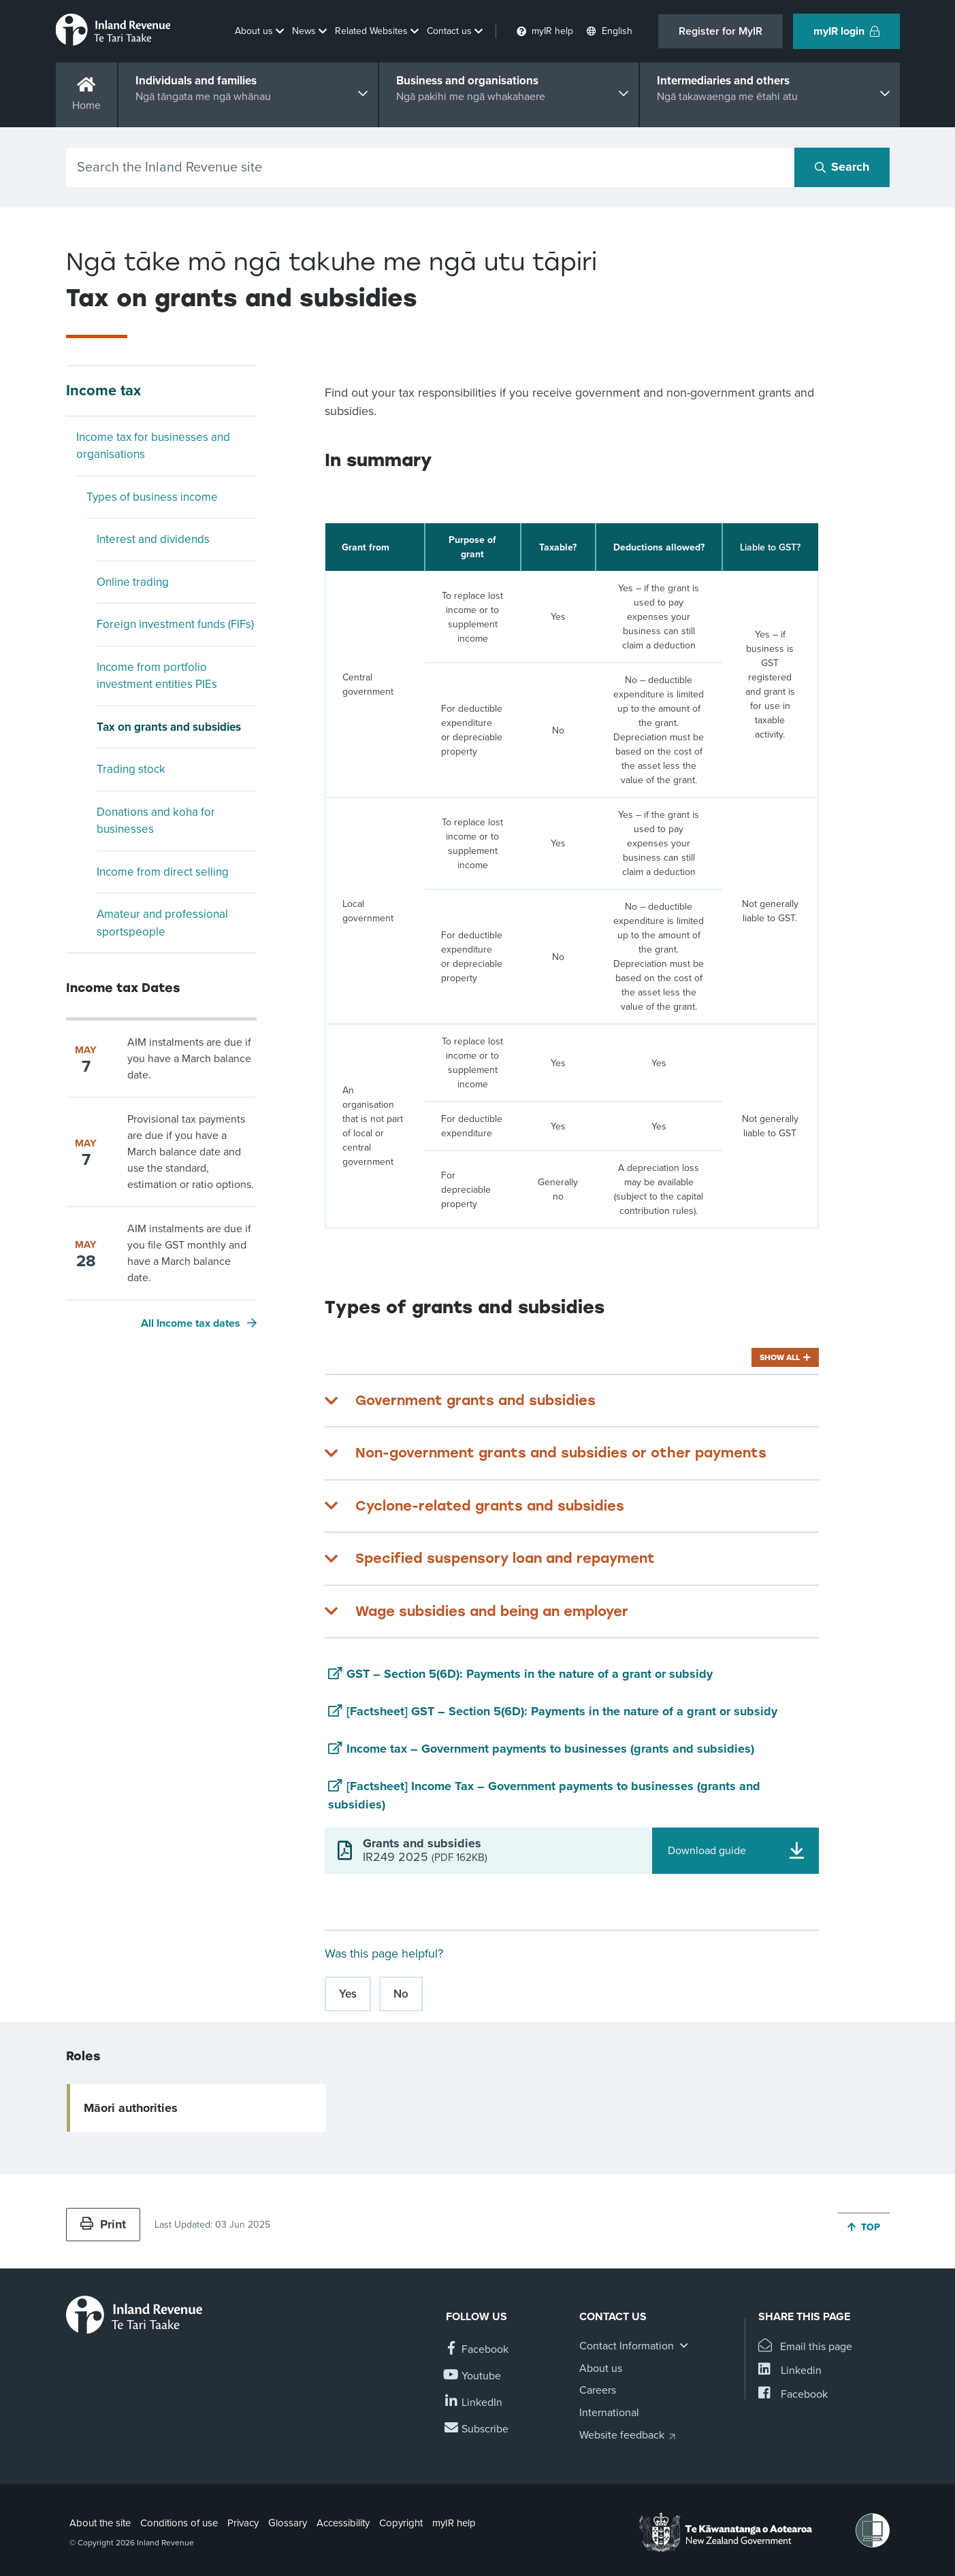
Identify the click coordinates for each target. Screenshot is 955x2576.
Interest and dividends (153, 539)
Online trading (133, 582)
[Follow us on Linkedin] (474, 2402)
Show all (780, 1357)
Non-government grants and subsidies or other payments (560, 1452)
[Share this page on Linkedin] (790, 2370)
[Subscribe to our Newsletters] (477, 2429)
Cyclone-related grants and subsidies (489, 1506)
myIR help (454, 2523)
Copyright (401, 2523)
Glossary (287, 2523)
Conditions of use (179, 2523)
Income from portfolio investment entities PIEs (157, 676)
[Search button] (842, 167)
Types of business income (152, 497)
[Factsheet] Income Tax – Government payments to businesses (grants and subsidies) (544, 1795)
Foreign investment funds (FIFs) (175, 624)
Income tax (103, 390)
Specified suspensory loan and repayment (505, 1558)
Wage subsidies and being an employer (491, 1611)
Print (103, 2224)
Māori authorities (131, 2107)
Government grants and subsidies (475, 1400)
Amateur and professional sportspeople (162, 923)
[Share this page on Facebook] (793, 2394)
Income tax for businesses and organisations (153, 446)
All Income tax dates (190, 1323)
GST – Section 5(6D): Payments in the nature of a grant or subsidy (529, 1673)
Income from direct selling (163, 872)
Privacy (243, 2523)
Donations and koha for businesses (156, 821)
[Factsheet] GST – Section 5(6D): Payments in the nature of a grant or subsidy (561, 1711)
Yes (348, 1994)
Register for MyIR (720, 31)
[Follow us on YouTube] (473, 2376)
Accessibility (343, 2523)
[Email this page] (805, 2347)
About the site (100, 2523)
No (400, 1994)
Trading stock (131, 769)
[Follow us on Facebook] (477, 2349)
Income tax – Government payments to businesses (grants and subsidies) (550, 1748)
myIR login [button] (846, 31)
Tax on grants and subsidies (169, 727)
